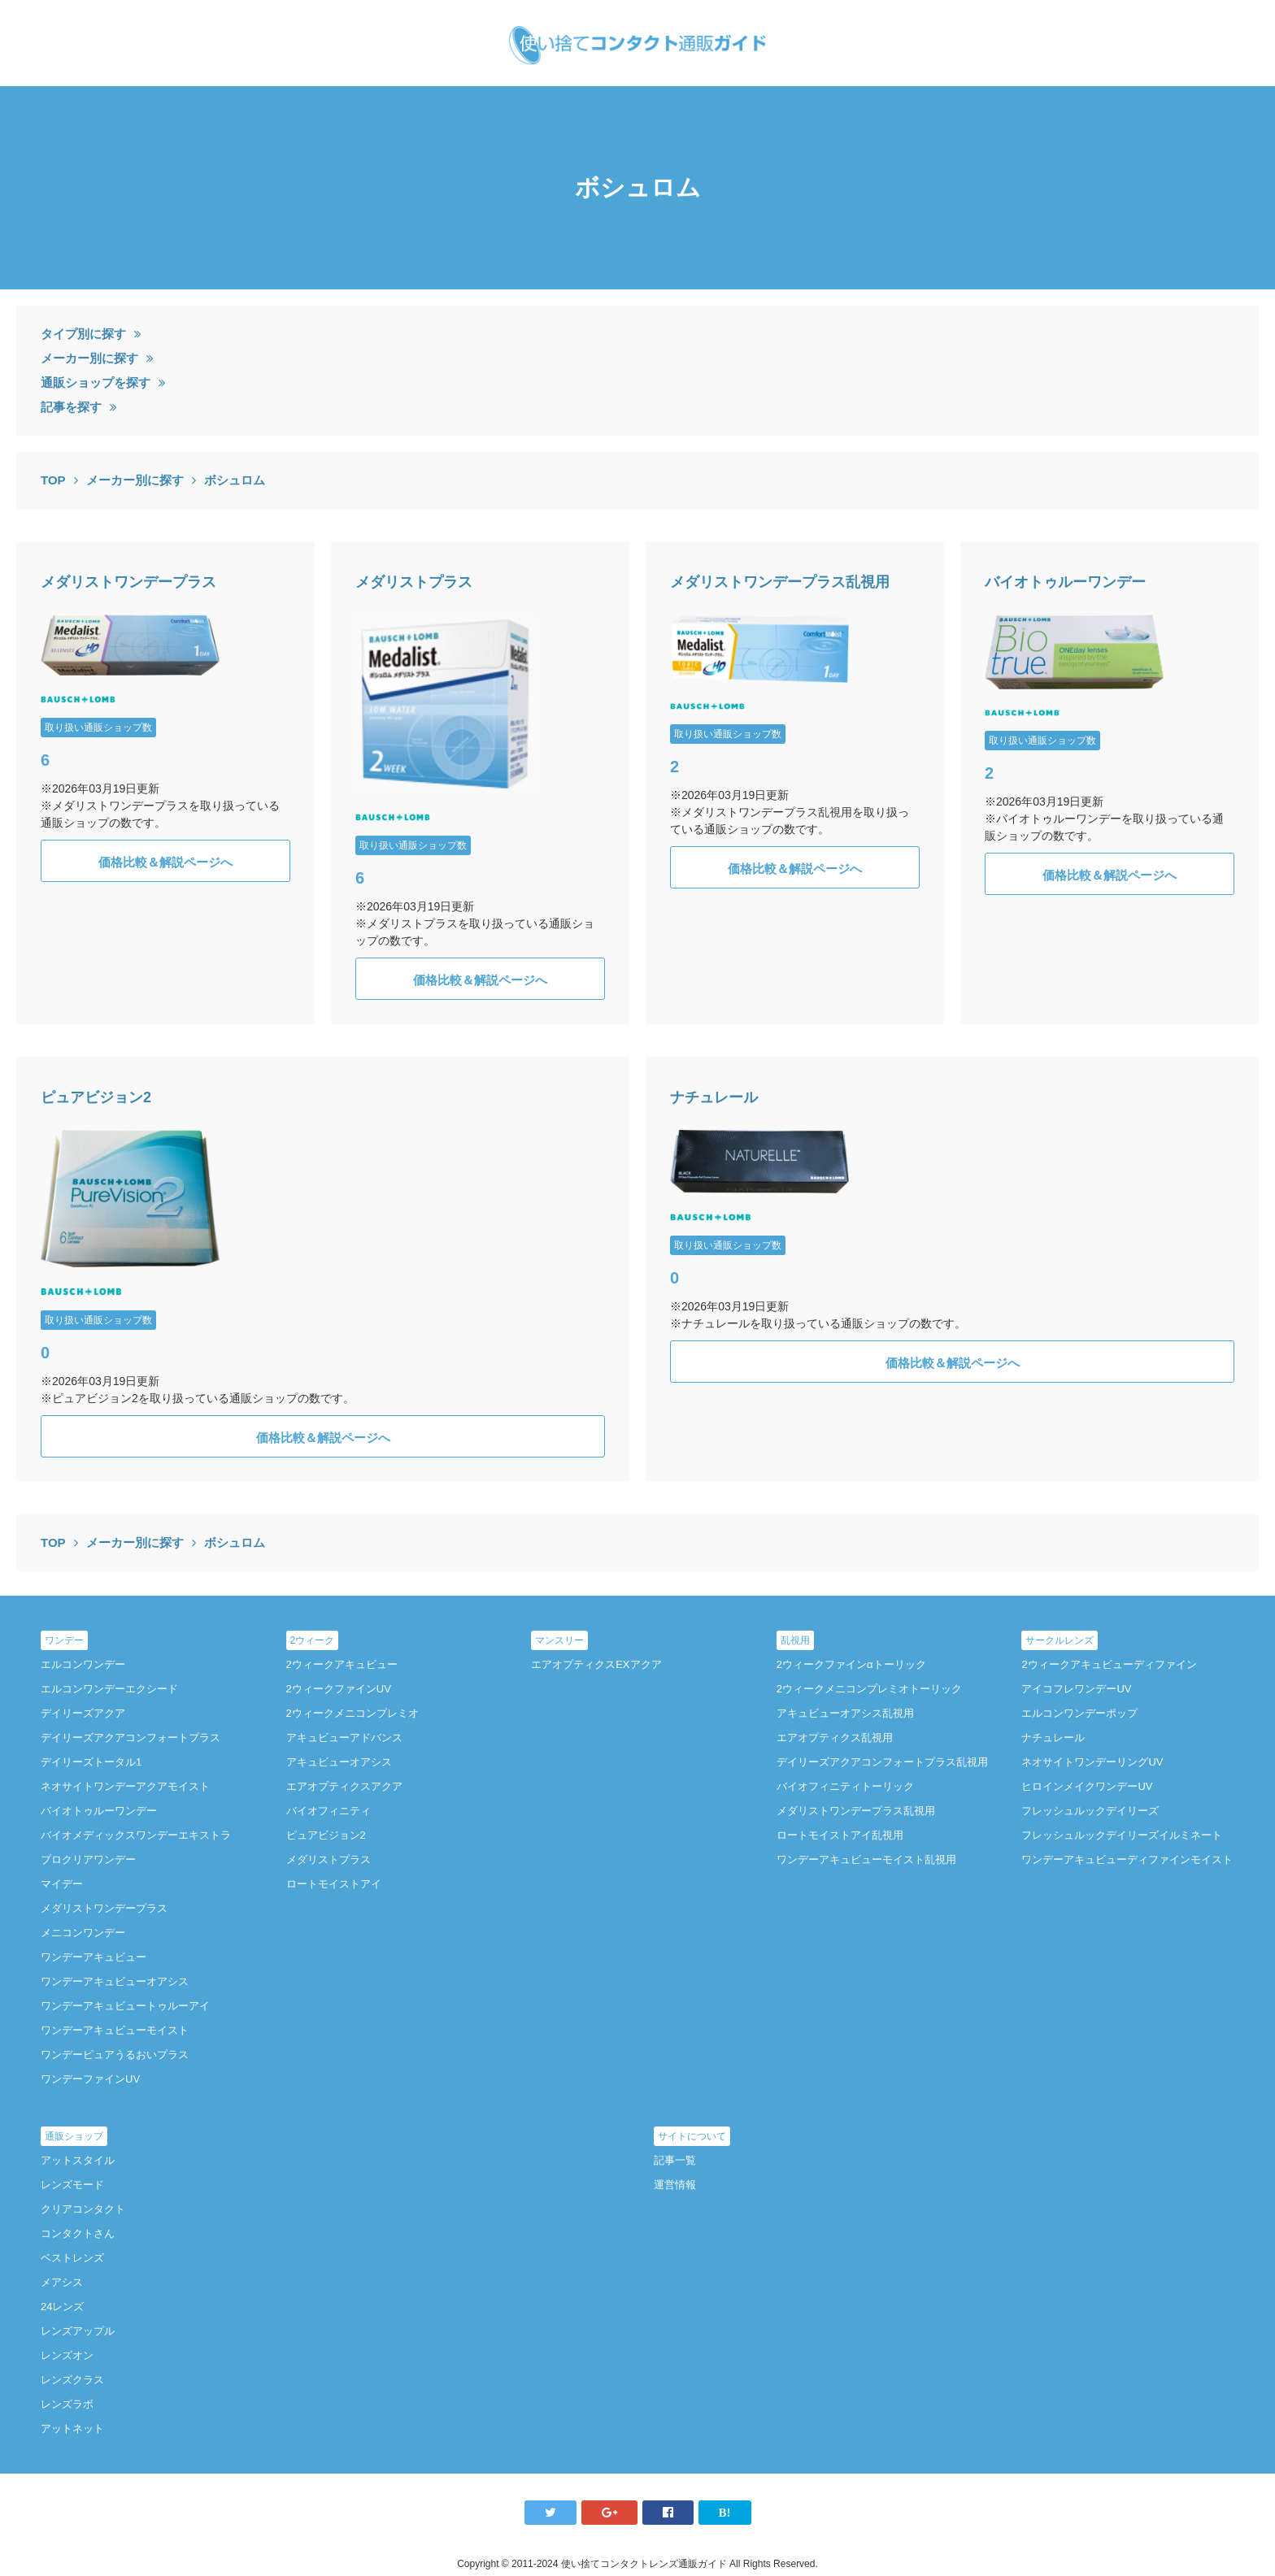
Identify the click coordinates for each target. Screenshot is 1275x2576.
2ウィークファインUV (338, 1689)
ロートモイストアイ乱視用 (840, 1835)
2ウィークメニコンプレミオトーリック (869, 1689)
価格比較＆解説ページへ (165, 862)
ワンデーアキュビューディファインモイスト (1127, 1859)
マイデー (62, 1884)
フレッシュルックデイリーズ (1090, 1811)
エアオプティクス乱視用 (835, 1737)
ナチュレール (714, 1097)
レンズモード (72, 2185)
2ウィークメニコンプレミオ (352, 1713)
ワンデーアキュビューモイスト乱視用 (866, 1859)
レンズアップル (78, 2331)
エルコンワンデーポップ (1079, 1713)
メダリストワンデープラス (128, 582)
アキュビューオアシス (339, 1762)
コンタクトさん (78, 2233)
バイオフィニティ (328, 1811)
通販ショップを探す (95, 382)
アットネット (72, 2428)
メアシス (62, 2282)
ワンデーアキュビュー (93, 1957)
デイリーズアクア (83, 1713)
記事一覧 (675, 2160)
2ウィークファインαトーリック (851, 1664)
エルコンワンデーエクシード (109, 1689)
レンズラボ (67, 2404)
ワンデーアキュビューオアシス (115, 1981)
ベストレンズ (72, 2258)
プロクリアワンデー (88, 1859)
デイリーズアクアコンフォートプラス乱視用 (882, 1762)
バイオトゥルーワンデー (1065, 582)
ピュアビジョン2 (96, 1097)
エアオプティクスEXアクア (596, 1664)
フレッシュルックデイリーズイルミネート (1121, 1835)
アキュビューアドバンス (344, 1737)
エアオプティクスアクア (344, 1786)
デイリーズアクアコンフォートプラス (130, 1737)
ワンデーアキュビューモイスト (115, 2030)
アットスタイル (78, 2160)
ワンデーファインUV (90, 2079)
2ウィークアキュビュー (342, 1664)
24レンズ (62, 2306)
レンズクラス (72, 2380)
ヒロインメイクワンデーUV (1086, 1786)
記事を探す (71, 407)
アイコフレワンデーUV (1076, 1689)
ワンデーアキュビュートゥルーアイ (125, 2006)
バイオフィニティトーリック (845, 1786)
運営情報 (675, 2185)
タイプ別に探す (83, 334)
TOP (53, 480)
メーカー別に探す (89, 358)
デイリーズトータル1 (91, 1762)
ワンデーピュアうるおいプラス (115, 2054)
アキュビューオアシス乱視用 (845, 1713)
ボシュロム (234, 480)
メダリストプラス (413, 582)
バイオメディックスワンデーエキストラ (136, 1835)
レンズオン (67, 2355)
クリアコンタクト (83, 2209)
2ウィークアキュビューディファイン (1108, 1664)
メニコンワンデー (83, 1933)
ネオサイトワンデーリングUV (1092, 1762)
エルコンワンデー (83, 1664)
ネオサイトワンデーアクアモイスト (125, 1786)
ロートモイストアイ (333, 1884)
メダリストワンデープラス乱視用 (780, 582)
